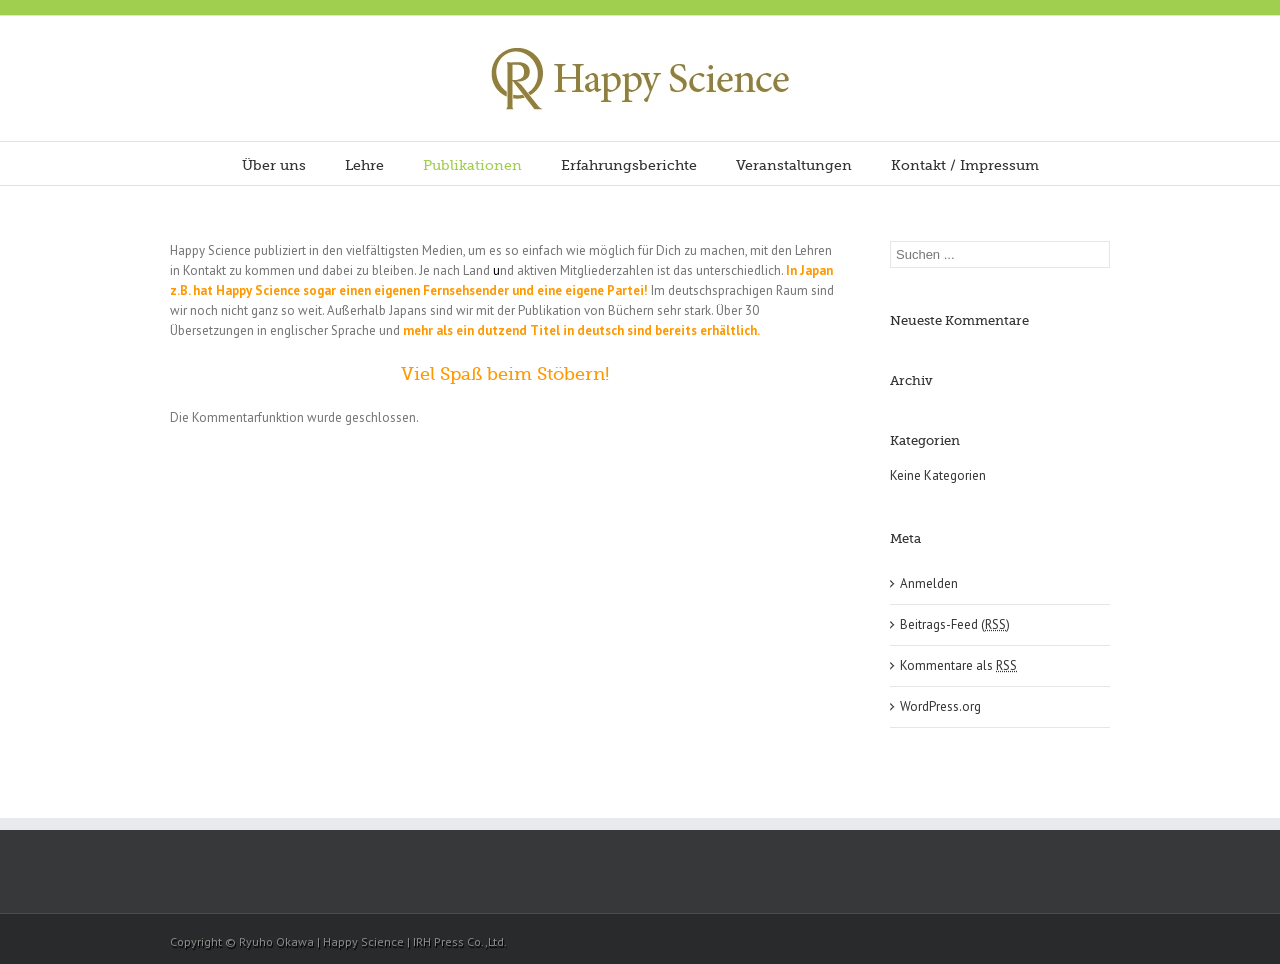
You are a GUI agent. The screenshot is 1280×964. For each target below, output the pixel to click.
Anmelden (929, 583)
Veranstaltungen (794, 165)
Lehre (364, 165)
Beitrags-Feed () (955, 624)
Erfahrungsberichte (629, 165)
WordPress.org (940, 706)
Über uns (274, 165)
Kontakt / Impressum (965, 165)
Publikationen (472, 165)
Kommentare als (958, 665)
